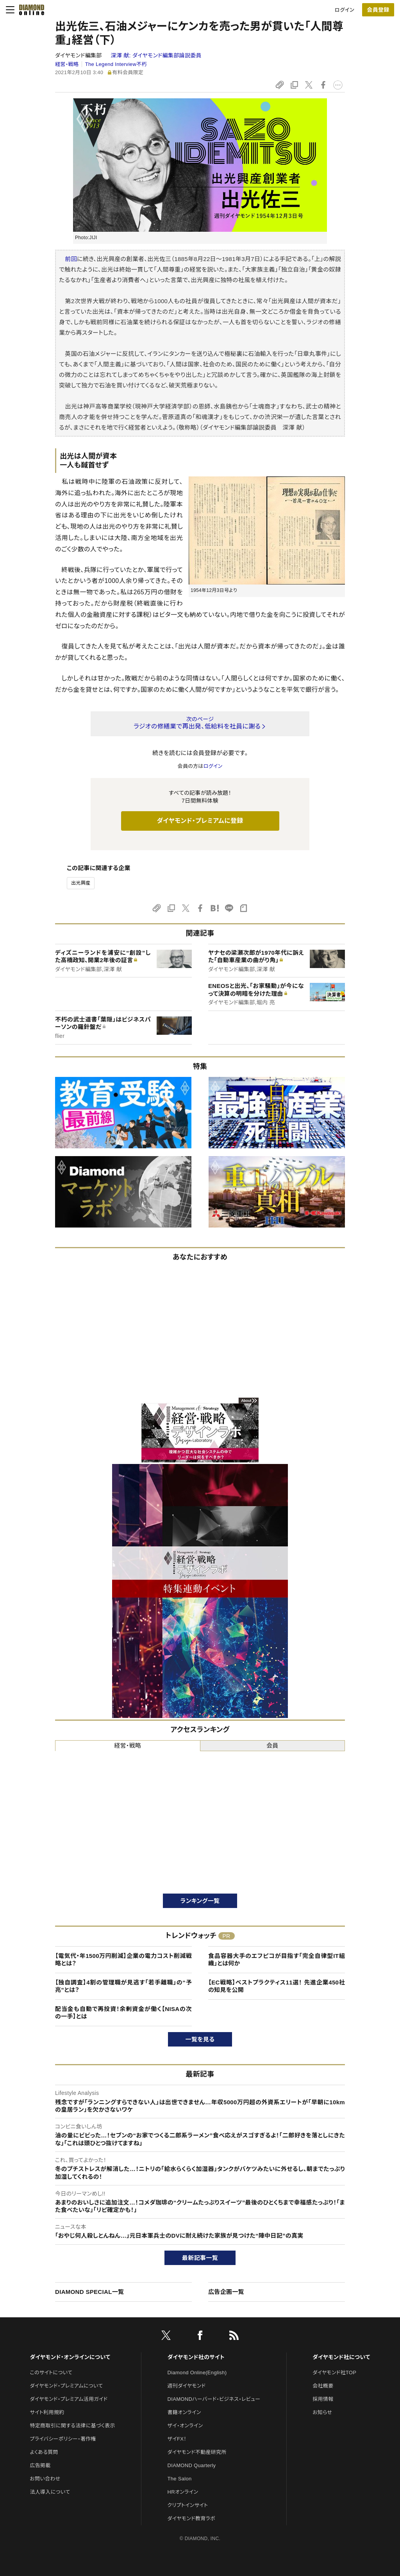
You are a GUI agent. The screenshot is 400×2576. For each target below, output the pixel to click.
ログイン (344, 9)
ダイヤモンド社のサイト (196, 2357)
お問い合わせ (45, 2479)
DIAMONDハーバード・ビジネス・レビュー (214, 2399)
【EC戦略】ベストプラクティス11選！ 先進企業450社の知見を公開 (276, 1986)
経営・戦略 (67, 64)
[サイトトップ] (29, 9)
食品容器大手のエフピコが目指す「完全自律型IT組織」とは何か (276, 1959)
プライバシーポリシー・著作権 (63, 2439)
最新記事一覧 (200, 2257)
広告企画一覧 (226, 2291)
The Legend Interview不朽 (116, 64)
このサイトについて (51, 2372)
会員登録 (378, 10)
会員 (272, 1745)
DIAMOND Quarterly (192, 2465)
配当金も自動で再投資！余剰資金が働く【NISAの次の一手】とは (123, 2013)
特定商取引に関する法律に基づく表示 (72, 2426)
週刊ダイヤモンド (187, 2386)
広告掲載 (40, 2465)
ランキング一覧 (200, 1900)
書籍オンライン (184, 2412)
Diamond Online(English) (197, 2372)
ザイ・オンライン (185, 2426)
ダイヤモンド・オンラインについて (70, 2357)
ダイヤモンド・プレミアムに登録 (200, 820)
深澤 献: (156, 55)
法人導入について (50, 2492)
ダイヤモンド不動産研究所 (197, 2452)
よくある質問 (44, 2452)
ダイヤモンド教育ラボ (191, 2518)
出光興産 (80, 883)
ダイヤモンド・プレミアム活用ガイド (68, 2399)
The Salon (180, 2479)
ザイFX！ (177, 2439)
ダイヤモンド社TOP (334, 2372)
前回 (71, 259)
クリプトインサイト (188, 2505)
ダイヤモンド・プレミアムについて (66, 2386)
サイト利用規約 (47, 2412)
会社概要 (322, 2386)
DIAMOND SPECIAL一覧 (89, 2291)
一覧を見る (200, 2039)
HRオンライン (183, 2492)
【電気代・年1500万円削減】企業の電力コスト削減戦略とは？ (123, 1959)
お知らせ (322, 2412)
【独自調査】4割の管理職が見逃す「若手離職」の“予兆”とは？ (123, 1986)
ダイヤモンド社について (341, 2357)
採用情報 (322, 2399)
